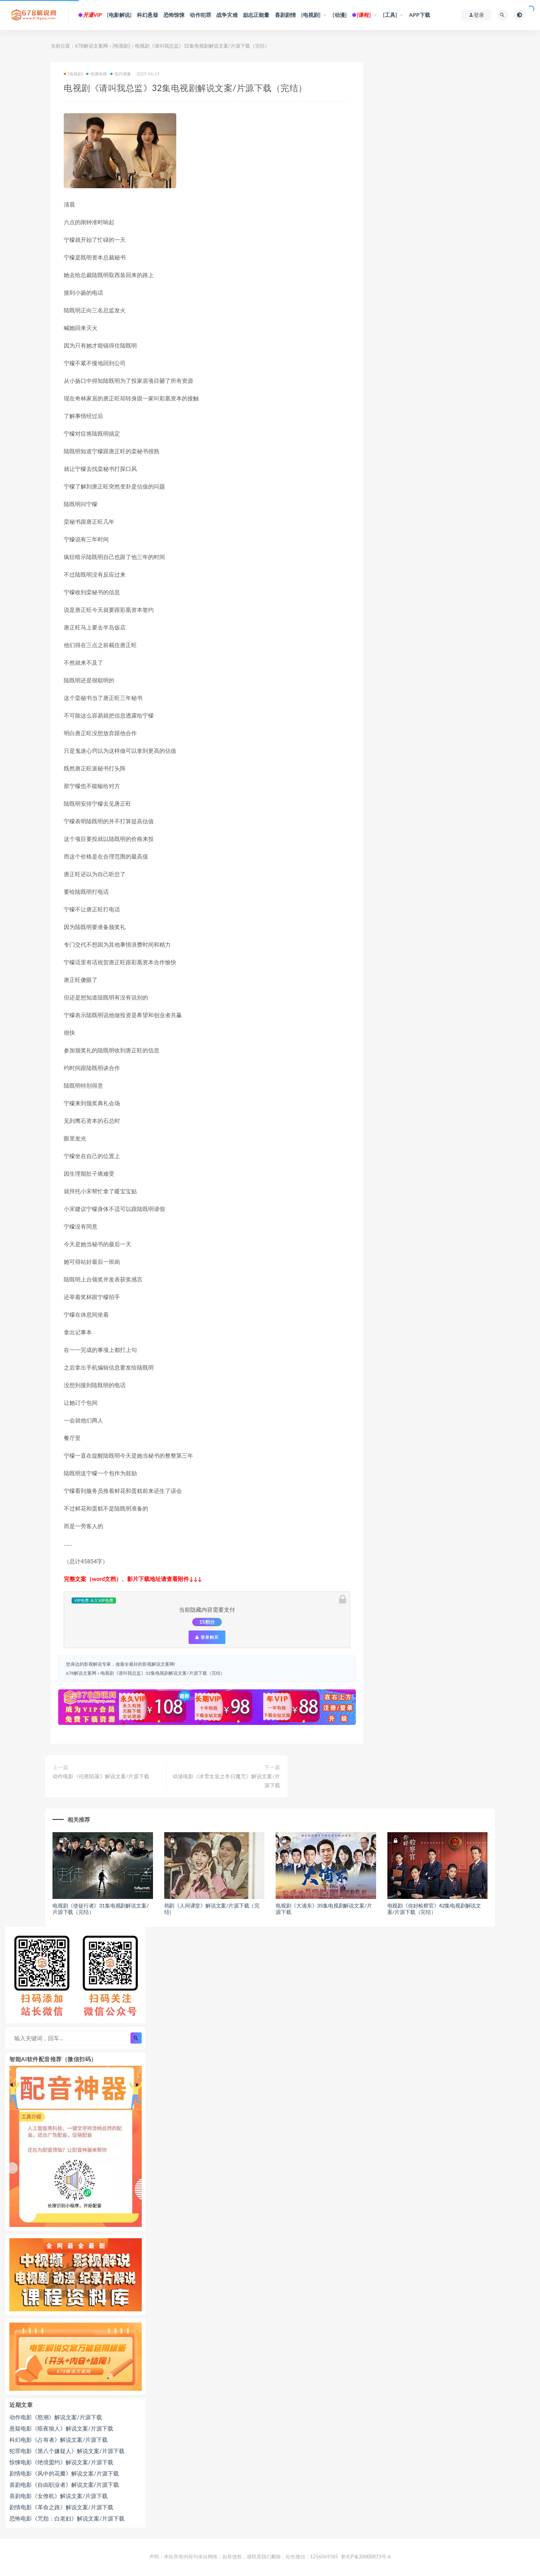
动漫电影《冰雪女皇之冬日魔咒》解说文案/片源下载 (226, 1780)
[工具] (390, 15)
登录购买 (207, 1637)
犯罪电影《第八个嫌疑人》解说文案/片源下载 (66, 2450)
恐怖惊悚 (174, 15)
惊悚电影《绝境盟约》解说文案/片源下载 (61, 2462)
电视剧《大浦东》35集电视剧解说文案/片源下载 (324, 1908)
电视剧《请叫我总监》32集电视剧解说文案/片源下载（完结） (162, 1673)
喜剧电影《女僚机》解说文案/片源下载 (58, 2495)
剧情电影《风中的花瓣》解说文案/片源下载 (64, 2473)
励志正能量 (256, 15)
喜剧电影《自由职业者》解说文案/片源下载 (64, 2484)
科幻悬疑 (147, 15)
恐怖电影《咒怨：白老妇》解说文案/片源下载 (66, 2518)
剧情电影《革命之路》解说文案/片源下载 (61, 2507)
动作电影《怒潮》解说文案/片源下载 (55, 2417)
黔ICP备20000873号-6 (366, 2557)
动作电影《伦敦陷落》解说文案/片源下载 (100, 1776)
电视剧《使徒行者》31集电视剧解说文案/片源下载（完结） (100, 1908)
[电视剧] (311, 15)
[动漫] (340, 15)
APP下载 (419, 15)
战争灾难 (227, 15)
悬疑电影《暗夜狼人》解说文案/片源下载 (61, 2428)
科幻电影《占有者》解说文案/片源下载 (58, 2439)
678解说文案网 (91, 46)
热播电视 (96, 73)
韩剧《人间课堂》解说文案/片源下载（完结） (212, 1908)
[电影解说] (119, 15)
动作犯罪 (200, 15)
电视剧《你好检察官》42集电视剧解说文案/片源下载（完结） (434, 1908)
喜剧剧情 (285, 15)
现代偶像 (120, 73)
